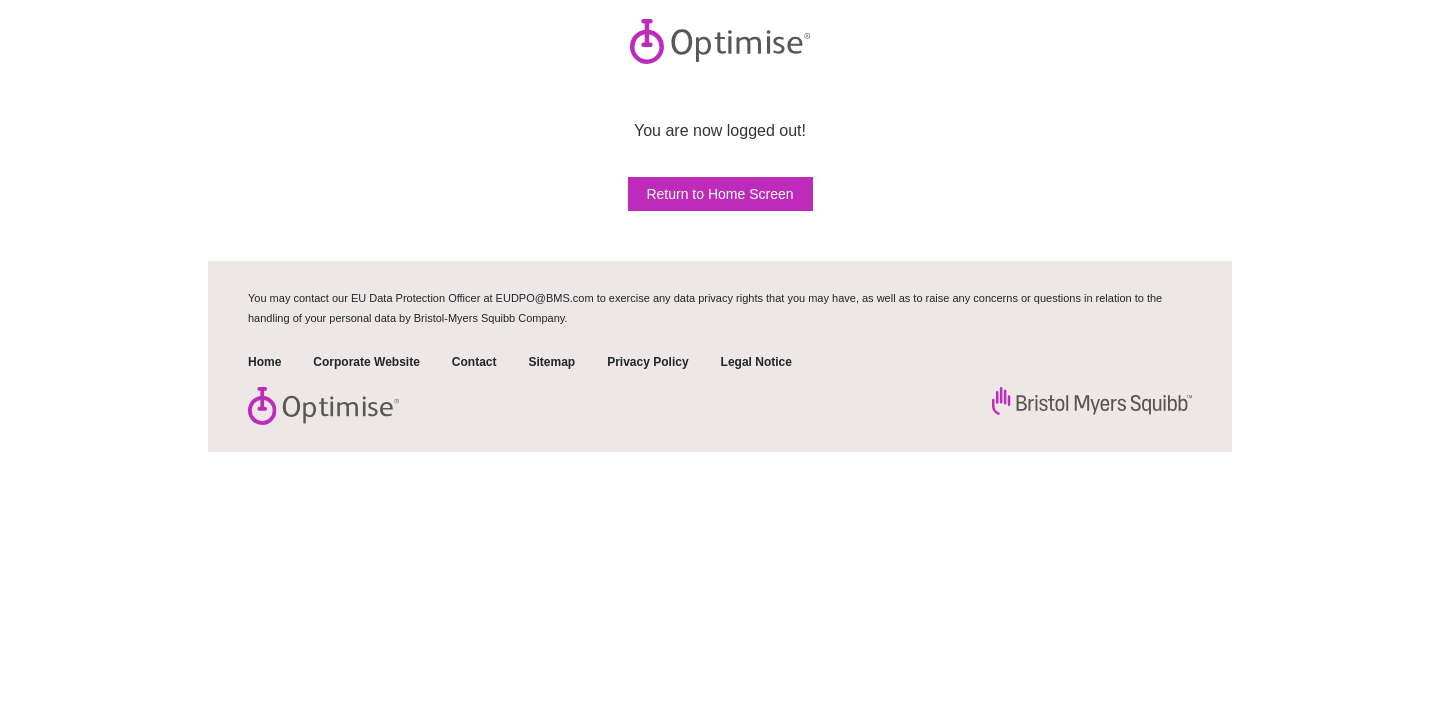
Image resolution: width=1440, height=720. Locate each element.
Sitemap (551, 362)
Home (264, 362)
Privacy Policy (647, 362)
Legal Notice (756, 362)
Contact (474, 362)
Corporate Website (366, 362)
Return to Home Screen (719, 194)
